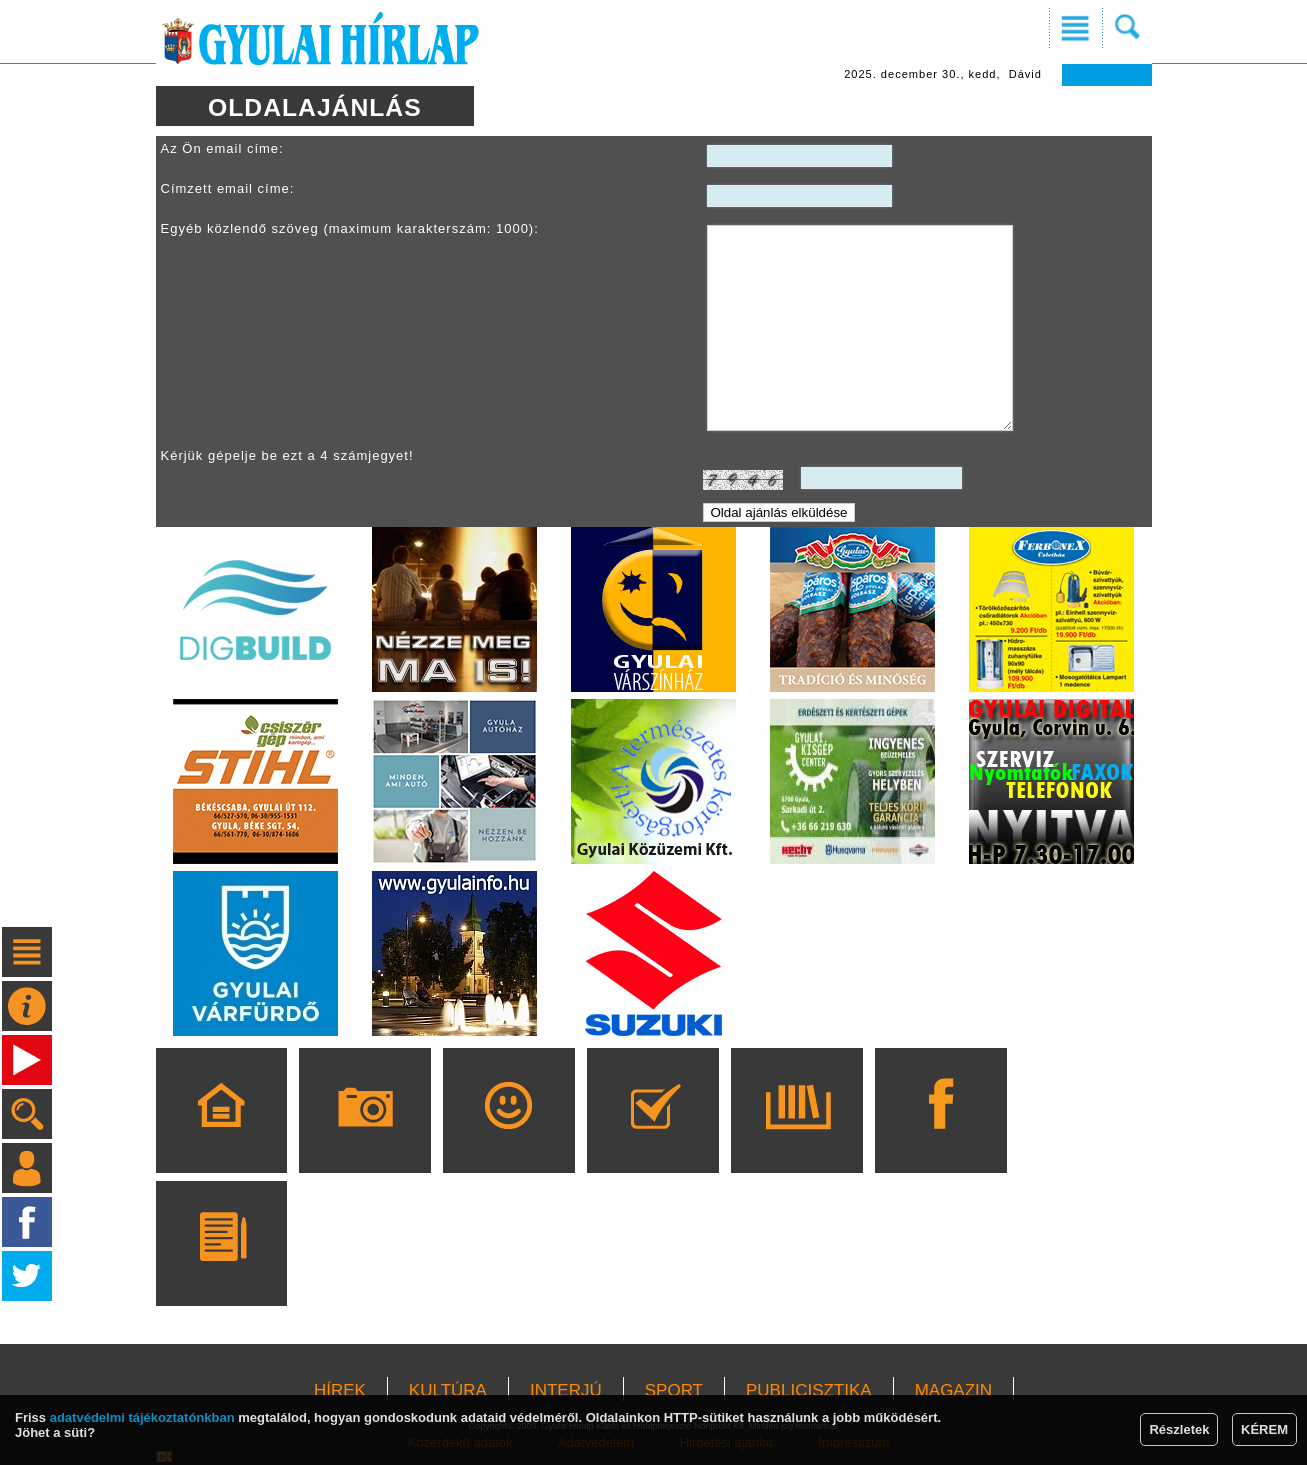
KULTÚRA (448, 1390)
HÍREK (340, 1390)
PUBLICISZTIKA (809, 1390)
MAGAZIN (953, 1390)
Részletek (1179, 1429)
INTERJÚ (566, 1390)
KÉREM (1264, 1429)
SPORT (674, 1390)
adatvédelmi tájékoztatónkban (142, 1417)
